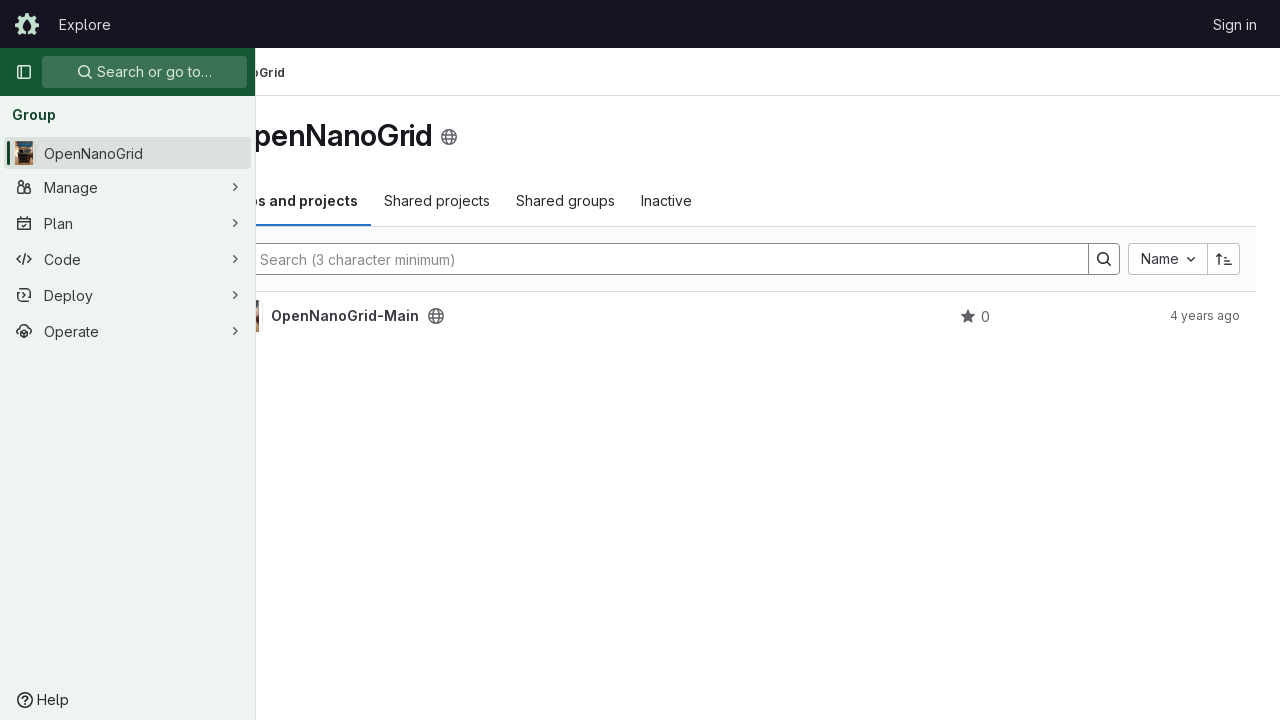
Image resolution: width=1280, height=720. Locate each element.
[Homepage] (27, 24)
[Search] (711, 259)
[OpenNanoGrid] (127, 153)
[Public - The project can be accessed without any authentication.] (541, 316)
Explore (85, 24)
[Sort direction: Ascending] (1224, 259)
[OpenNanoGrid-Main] (352, 316)
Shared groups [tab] (670, 200)
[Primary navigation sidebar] (24, 72)
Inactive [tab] (771, 200)
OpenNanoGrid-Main (450, 316)
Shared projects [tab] (542, 200)
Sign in (1235, 24)
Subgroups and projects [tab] (378, 200)
